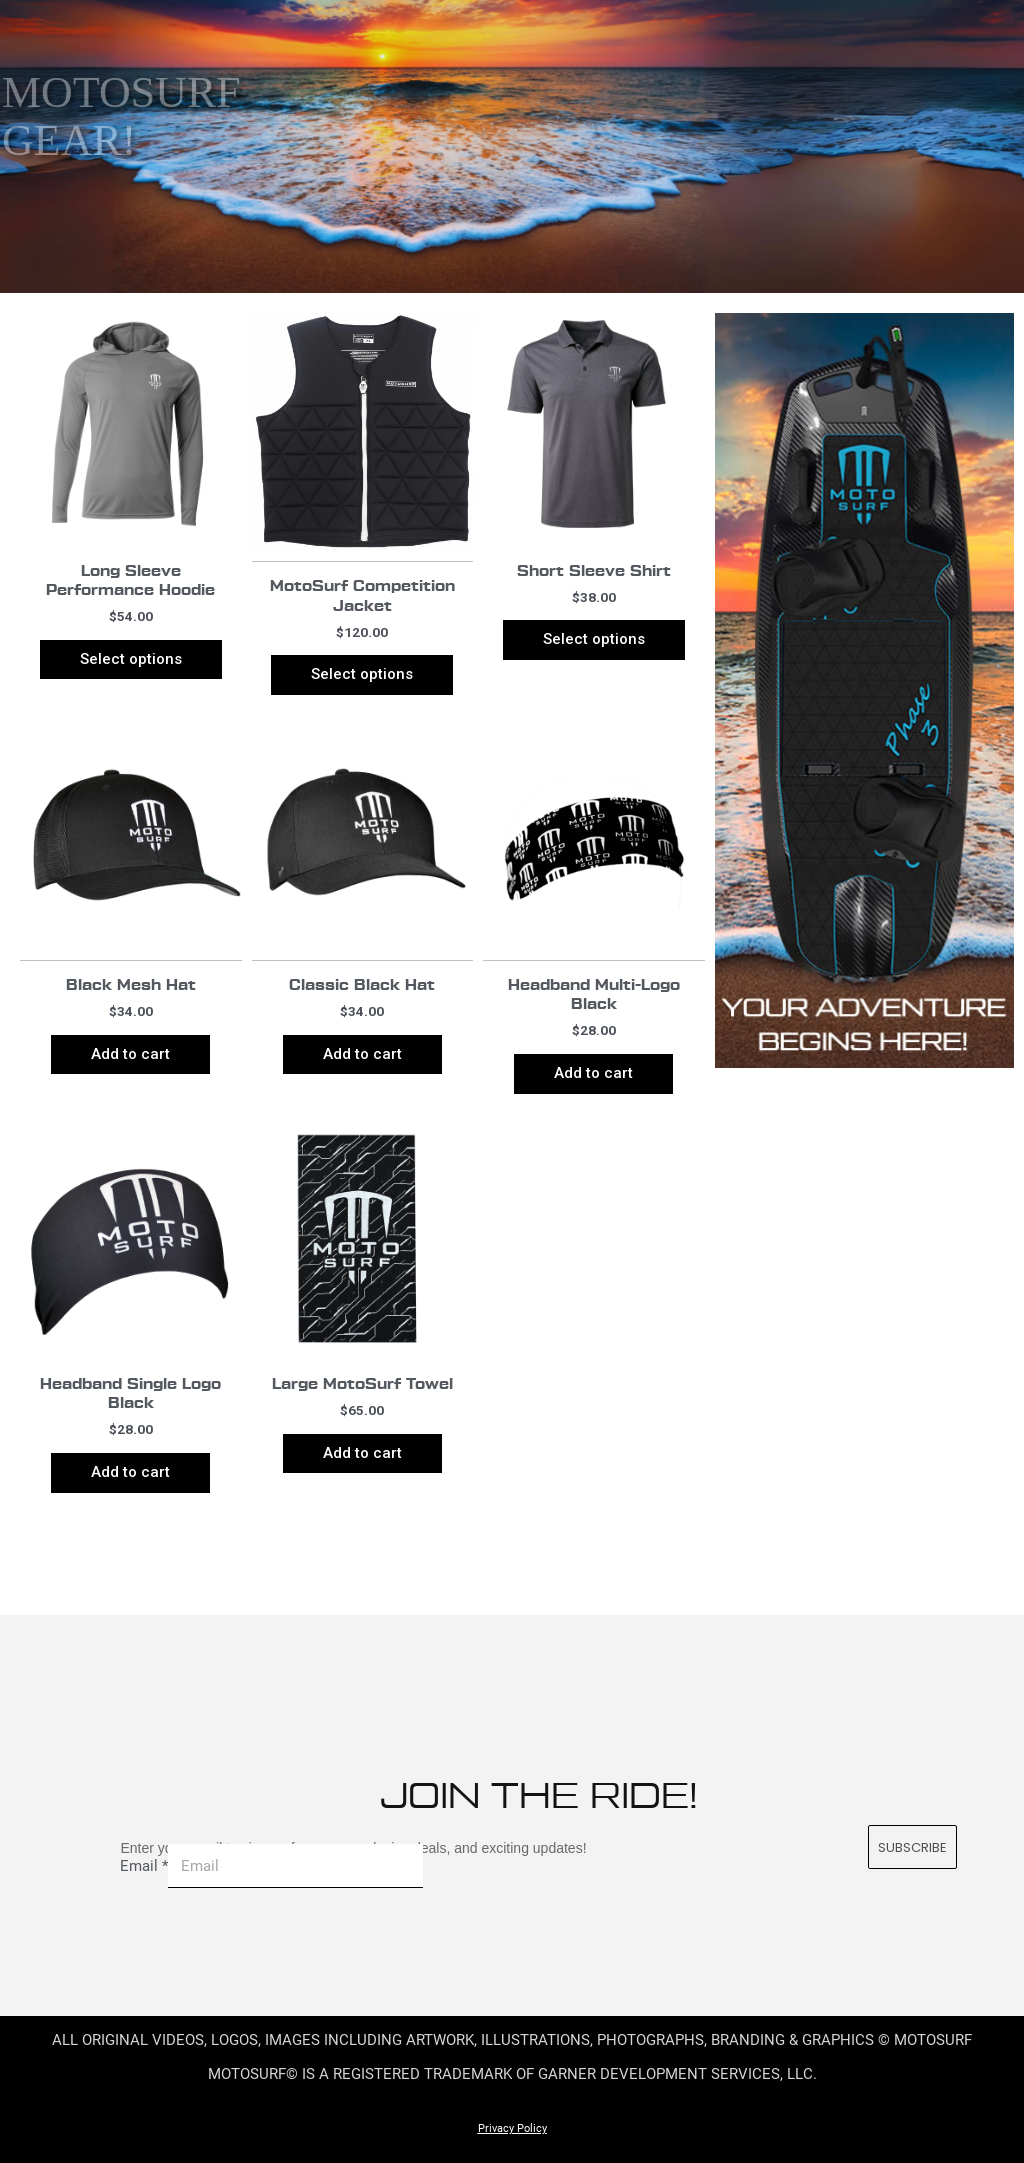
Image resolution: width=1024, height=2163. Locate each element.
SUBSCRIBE (913, 1847)
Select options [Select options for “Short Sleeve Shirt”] (594, 639)
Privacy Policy (512, 2128)
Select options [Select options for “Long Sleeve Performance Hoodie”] (131, 659)
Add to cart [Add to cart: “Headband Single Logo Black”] (130, 1472)
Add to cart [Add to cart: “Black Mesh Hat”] (130, 1054)
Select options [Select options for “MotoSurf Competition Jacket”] (362, 674)
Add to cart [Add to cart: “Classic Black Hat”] (362, 1054)
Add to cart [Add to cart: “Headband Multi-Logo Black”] (593, 1073)
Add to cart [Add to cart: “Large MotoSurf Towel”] (362, 1453)
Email (144, 1866)
